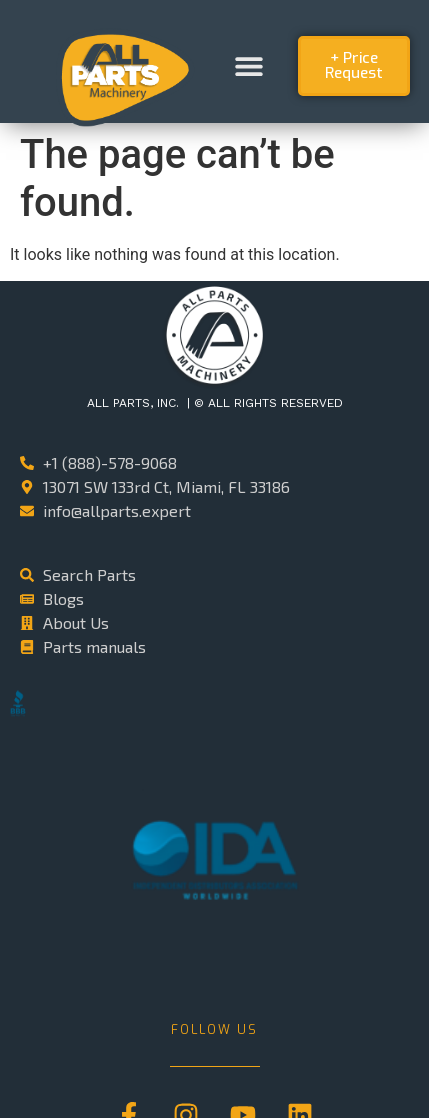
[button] (248, 66)
